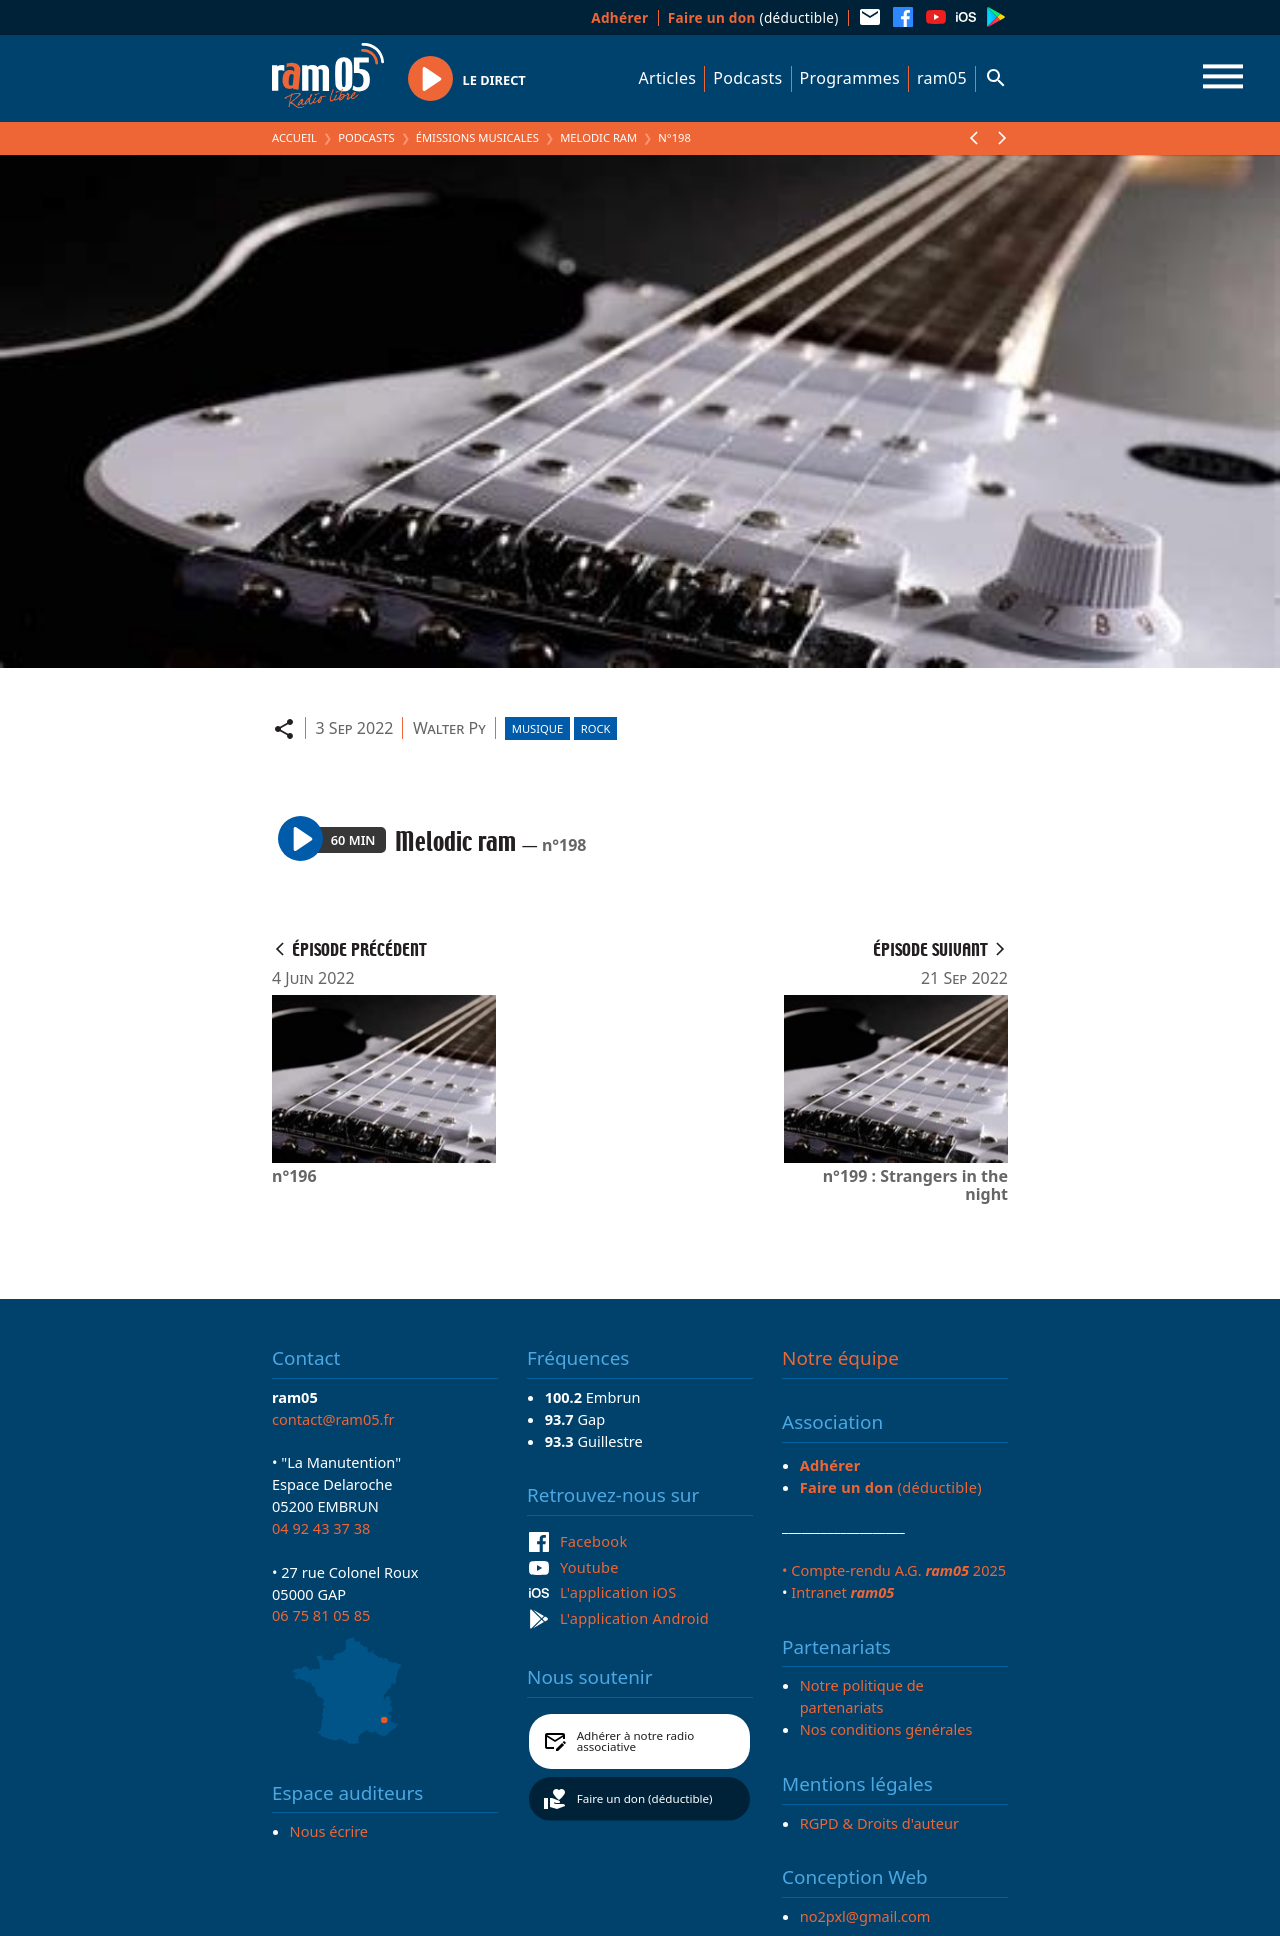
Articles (668, 78)
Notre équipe (840, 1358)
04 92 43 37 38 (321, 1528)
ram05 (942, 78)
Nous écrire (329, 1831)
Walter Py (449, 728)
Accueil (294, 137)
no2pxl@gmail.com (865, 1916)
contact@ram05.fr (333, 1419)
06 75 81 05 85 (321, 1615)
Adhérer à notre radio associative (636, 1741)
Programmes (850, 78)
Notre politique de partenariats (862, 1696)
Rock (596, 728)
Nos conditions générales (886, 1729)
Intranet (842, 1592)
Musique (537, 728)
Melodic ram (598, 137)
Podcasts (747, 78)
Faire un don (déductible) (645, 1798)
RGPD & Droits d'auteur (879, 1823)
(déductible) (753, 17)
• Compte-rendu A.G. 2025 (894, 1570)
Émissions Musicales (477, 137)
